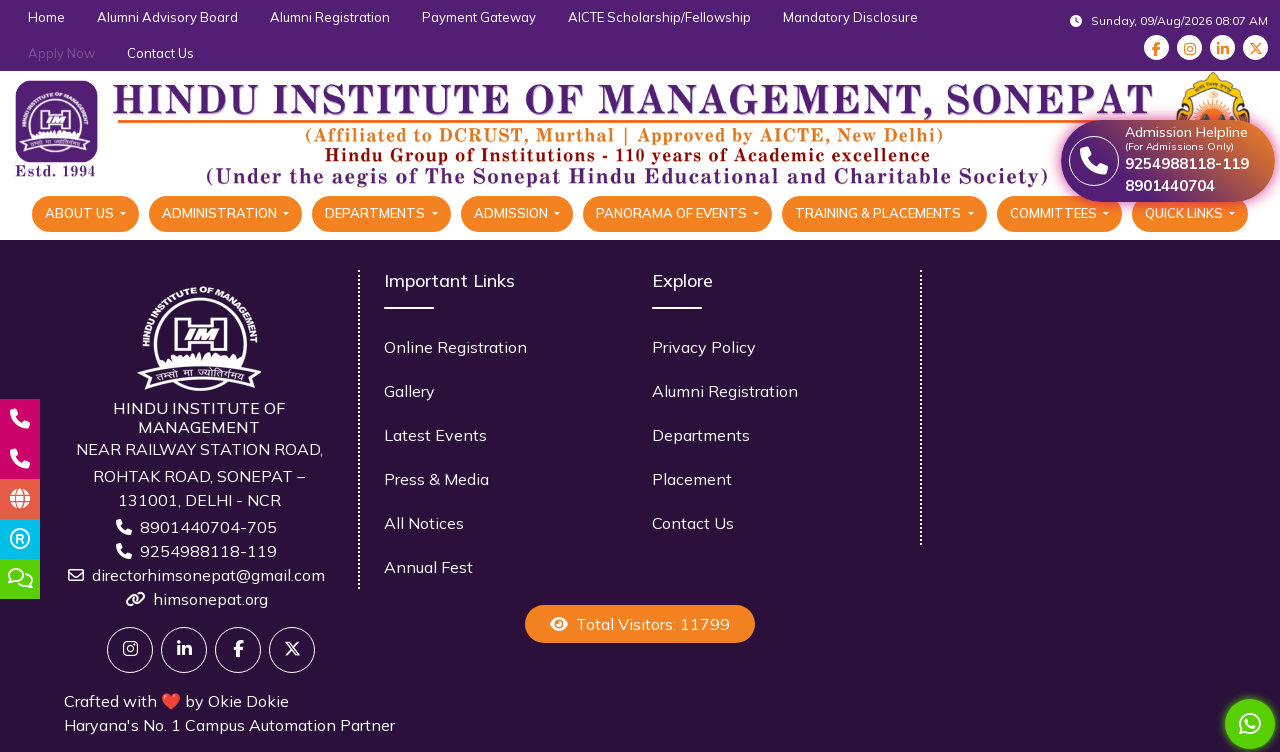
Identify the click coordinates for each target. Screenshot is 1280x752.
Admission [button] (512, 213)
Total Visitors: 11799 (640, 624)
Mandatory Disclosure (850, 17)
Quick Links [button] (1185, 213)
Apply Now (61, 53)
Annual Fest (428, 567)
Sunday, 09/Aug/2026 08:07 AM (1169, 20)
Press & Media (436, 479)
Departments (701, 435)
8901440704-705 (208, 527)
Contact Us (160, 53)
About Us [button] (81, 213)
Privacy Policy (704, 347)
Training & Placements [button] (879, 213)
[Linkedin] (184, 650)
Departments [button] (376, 213)
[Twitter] (130, 650)
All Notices (424, 523)
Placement (692, 479)
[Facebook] (238, 650)
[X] (292, 650)
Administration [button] (221, 213)
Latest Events (435, 435)
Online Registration (455, 347)
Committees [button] (1055, 213)
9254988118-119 (208, 551)
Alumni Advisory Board (167, 17)
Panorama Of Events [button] (673, 213)
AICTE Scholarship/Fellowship (659, 17)
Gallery (409, 391)
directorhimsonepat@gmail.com (208, 575)
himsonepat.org (210, 599)
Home (46, 17)
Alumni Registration (330, 17)
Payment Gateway (479, 17)
